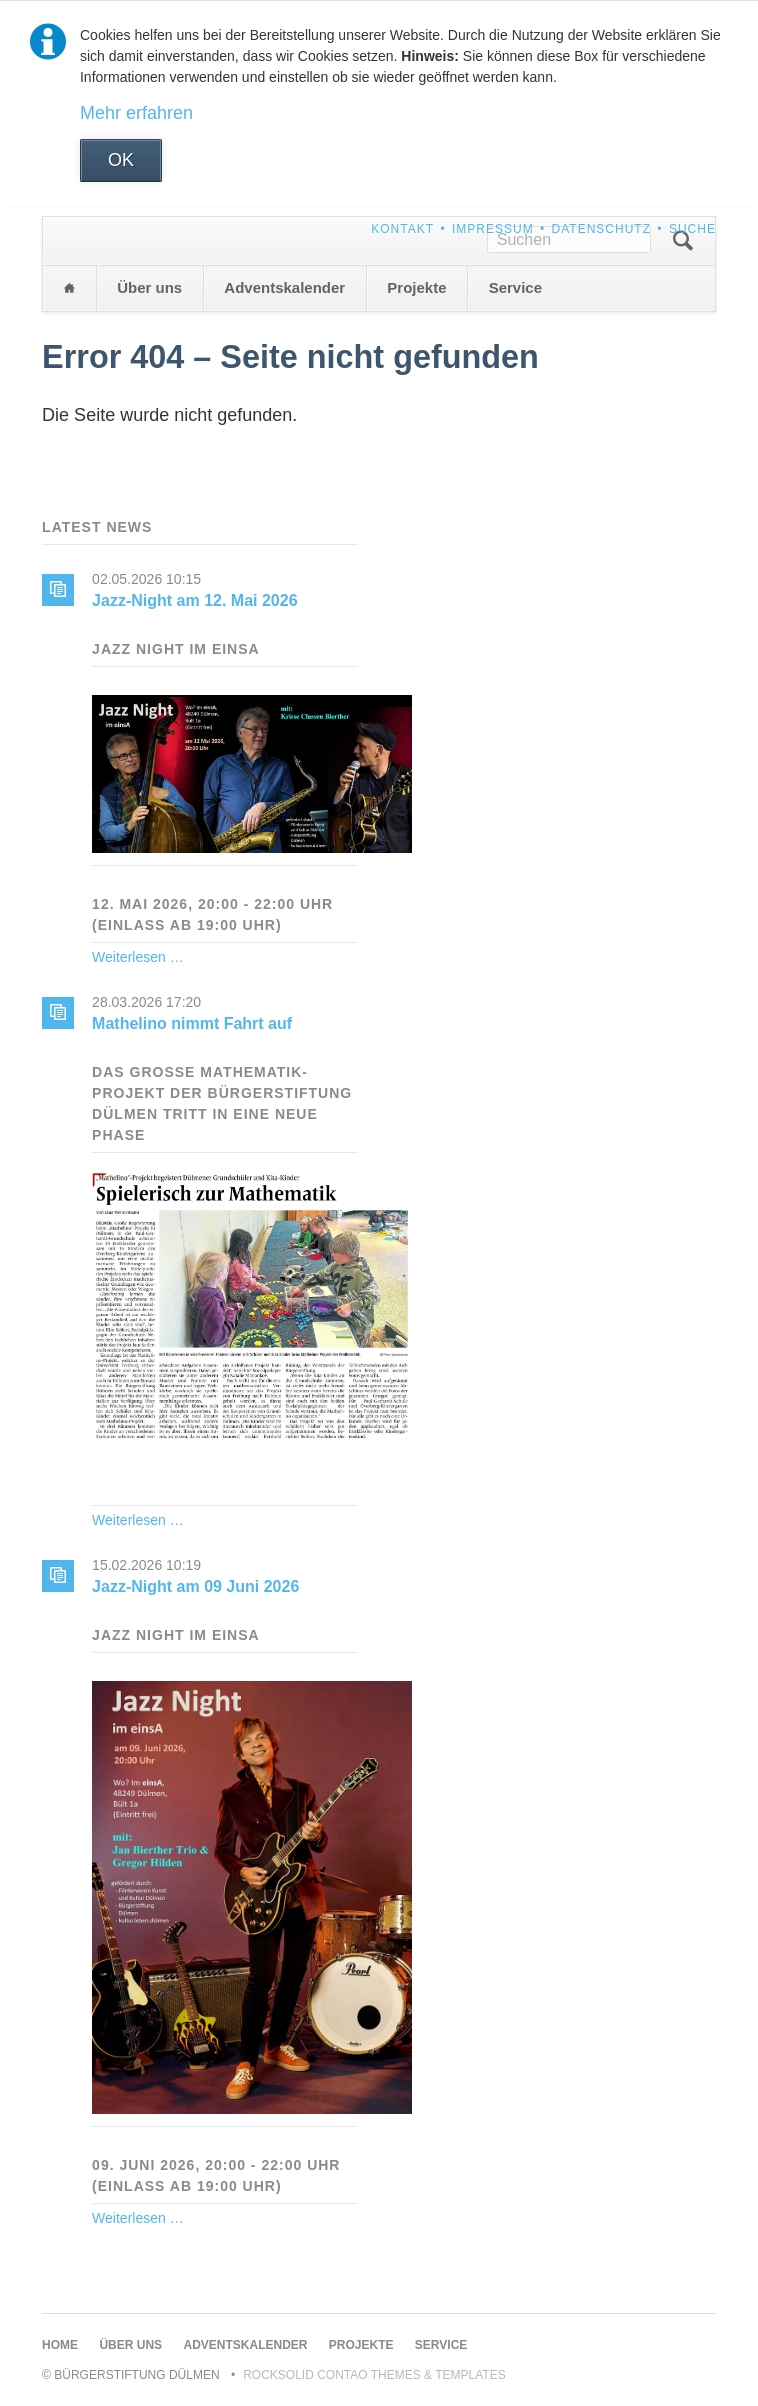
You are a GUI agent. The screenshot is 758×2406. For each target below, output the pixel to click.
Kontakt (402, 229)
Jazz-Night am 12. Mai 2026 (194, 600)
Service (515, 287)
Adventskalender (284, 287)
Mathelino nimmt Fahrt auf (192, 1023)
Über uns (149, 287)
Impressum (493, 229)
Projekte (416, 287)
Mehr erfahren (136, 113)
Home (69, 288)
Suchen (683, 241)
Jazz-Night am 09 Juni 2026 (195, 1586)
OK (121, 160)
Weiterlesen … (138, 957)
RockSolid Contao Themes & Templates (374, 2375)
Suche (692, 229)
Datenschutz (601, 229)
